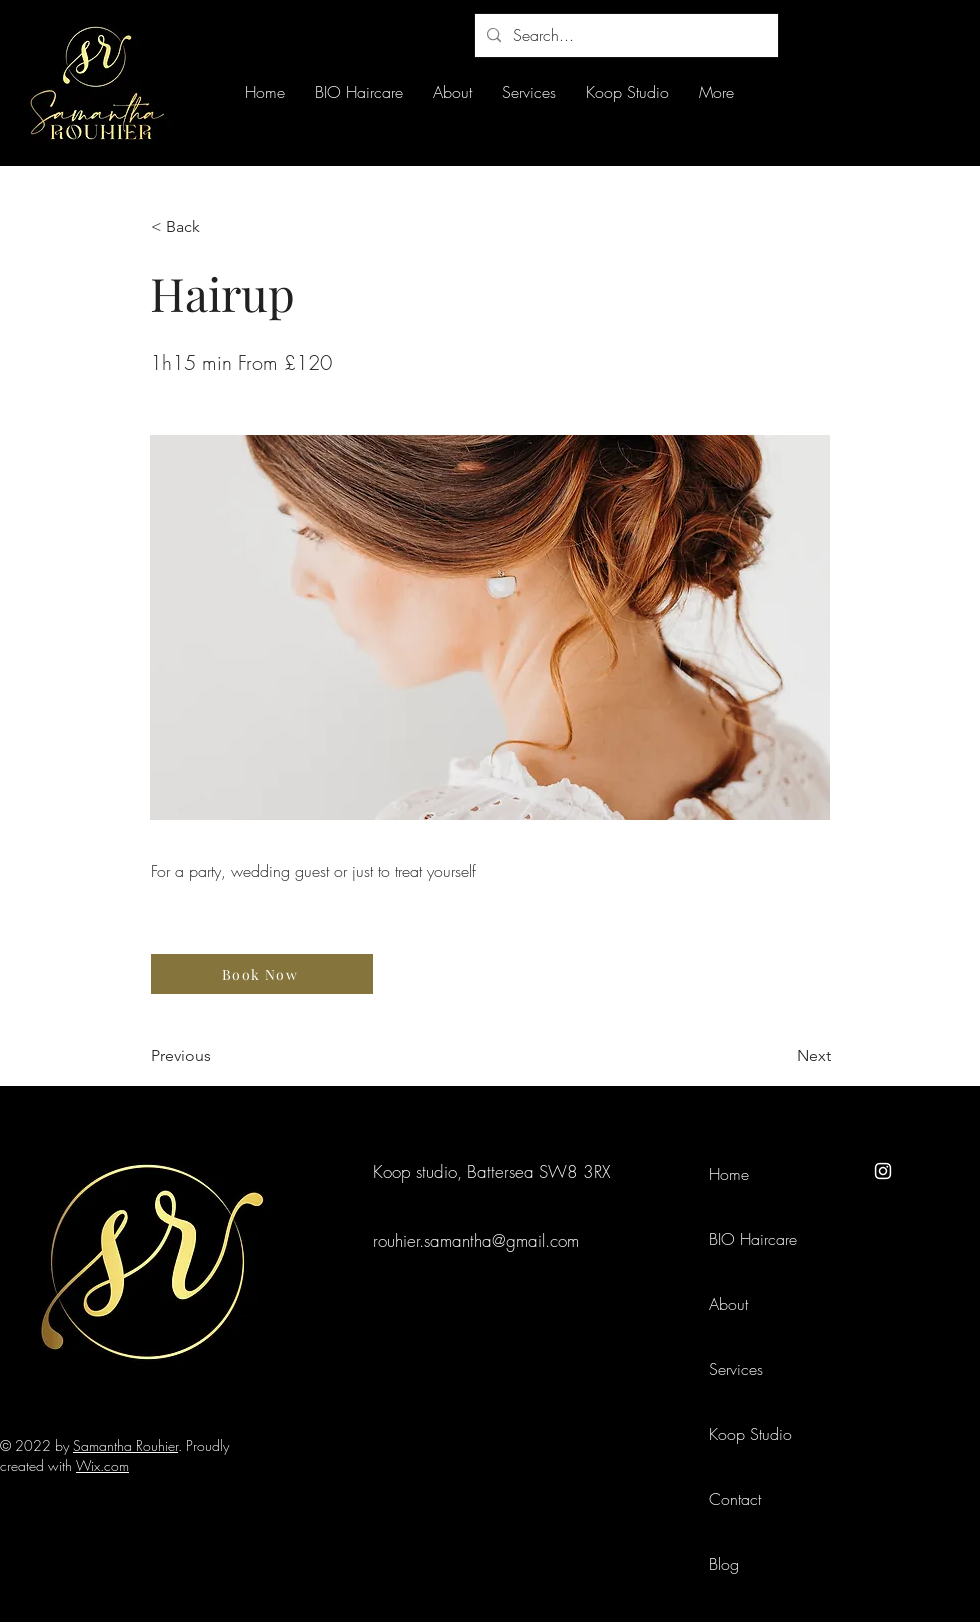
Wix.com (102, 1465)
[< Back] (217, 227)
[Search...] (624, 35)
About (728, 1304)
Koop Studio (750, 1434)
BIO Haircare (753, 1239)
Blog (724, 1564)
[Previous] (217, 1056)
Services (736, 1369)
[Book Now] (262, 974)
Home (729, 1174)
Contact (735, 1499)
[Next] (781, 1056)
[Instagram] (883, 1171)
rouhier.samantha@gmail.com (476, 1240)
